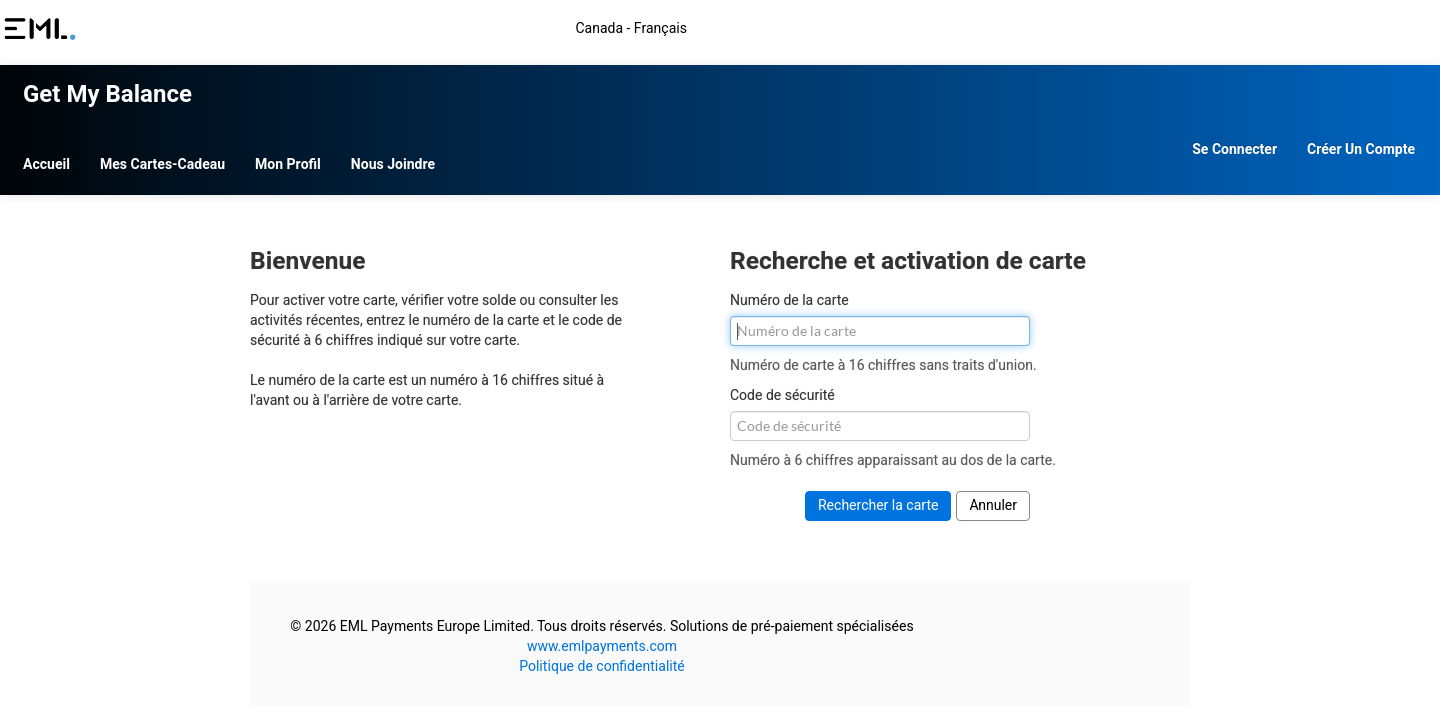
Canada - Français (1127, 28)
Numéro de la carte (789, 291)
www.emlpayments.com (725, 636)
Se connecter (992, 154)
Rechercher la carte (878, 495)
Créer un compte (1119, 154)
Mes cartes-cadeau (412, 154)
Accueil (296, 154)
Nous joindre (643, 154)
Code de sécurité (782, 386)
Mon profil (538, 154)
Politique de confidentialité (725, 656)
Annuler (993, 495)
